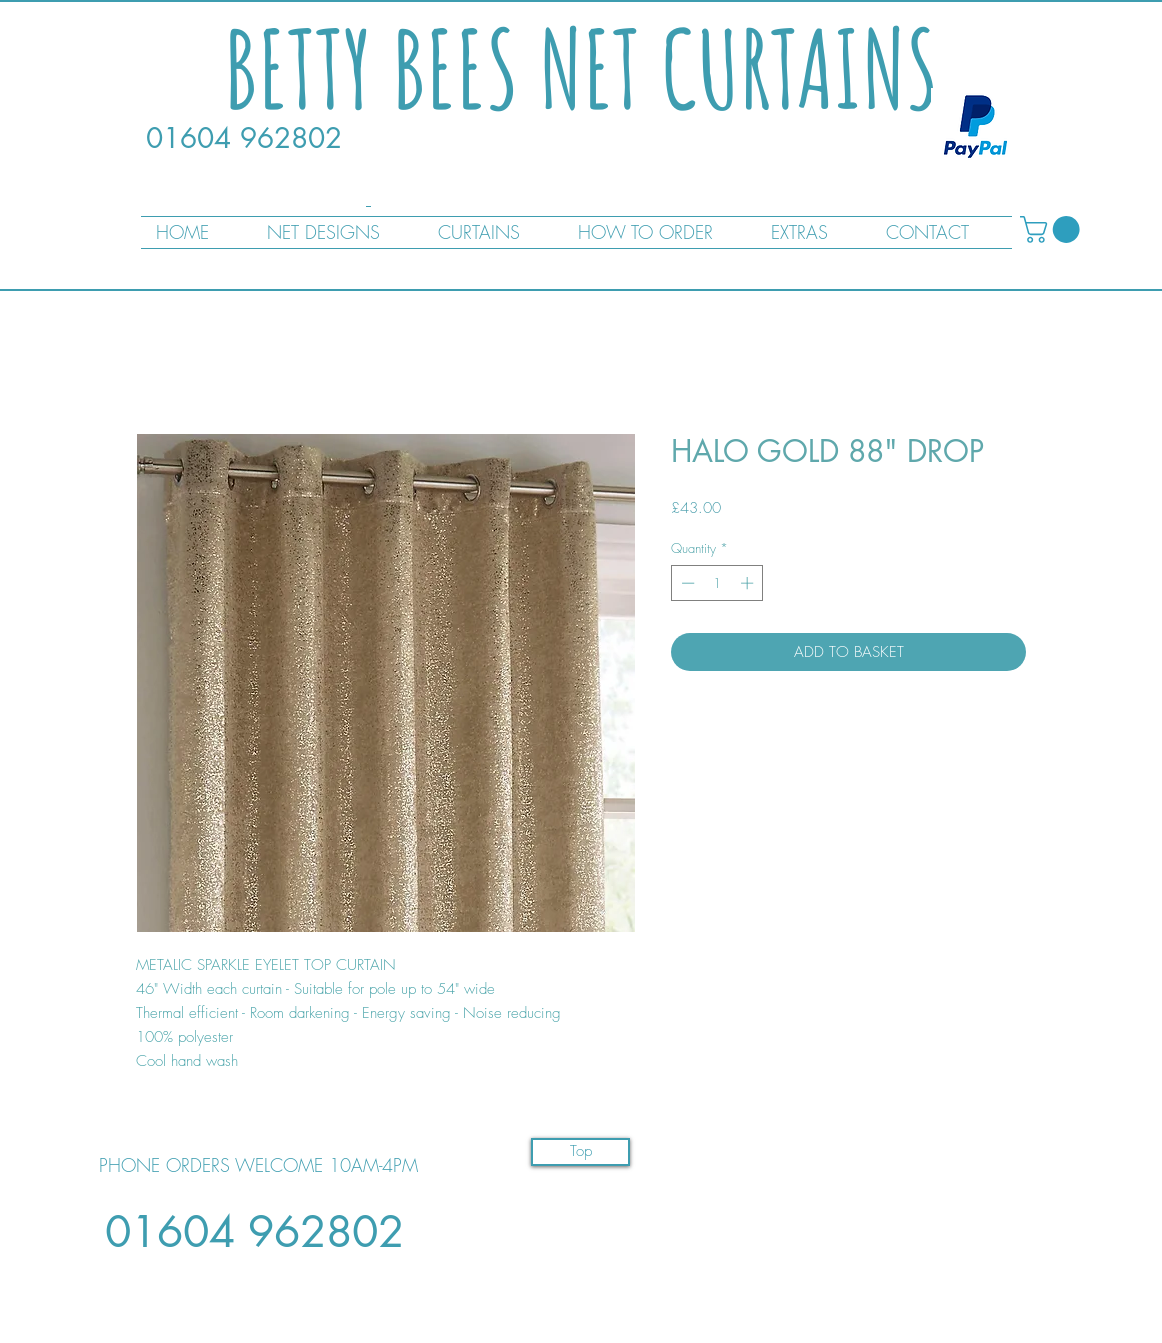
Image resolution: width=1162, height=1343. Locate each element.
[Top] (580, 1152)
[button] (1053, 229)
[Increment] (749, 583)
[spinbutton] (717, 583)
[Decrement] (686, 583)
